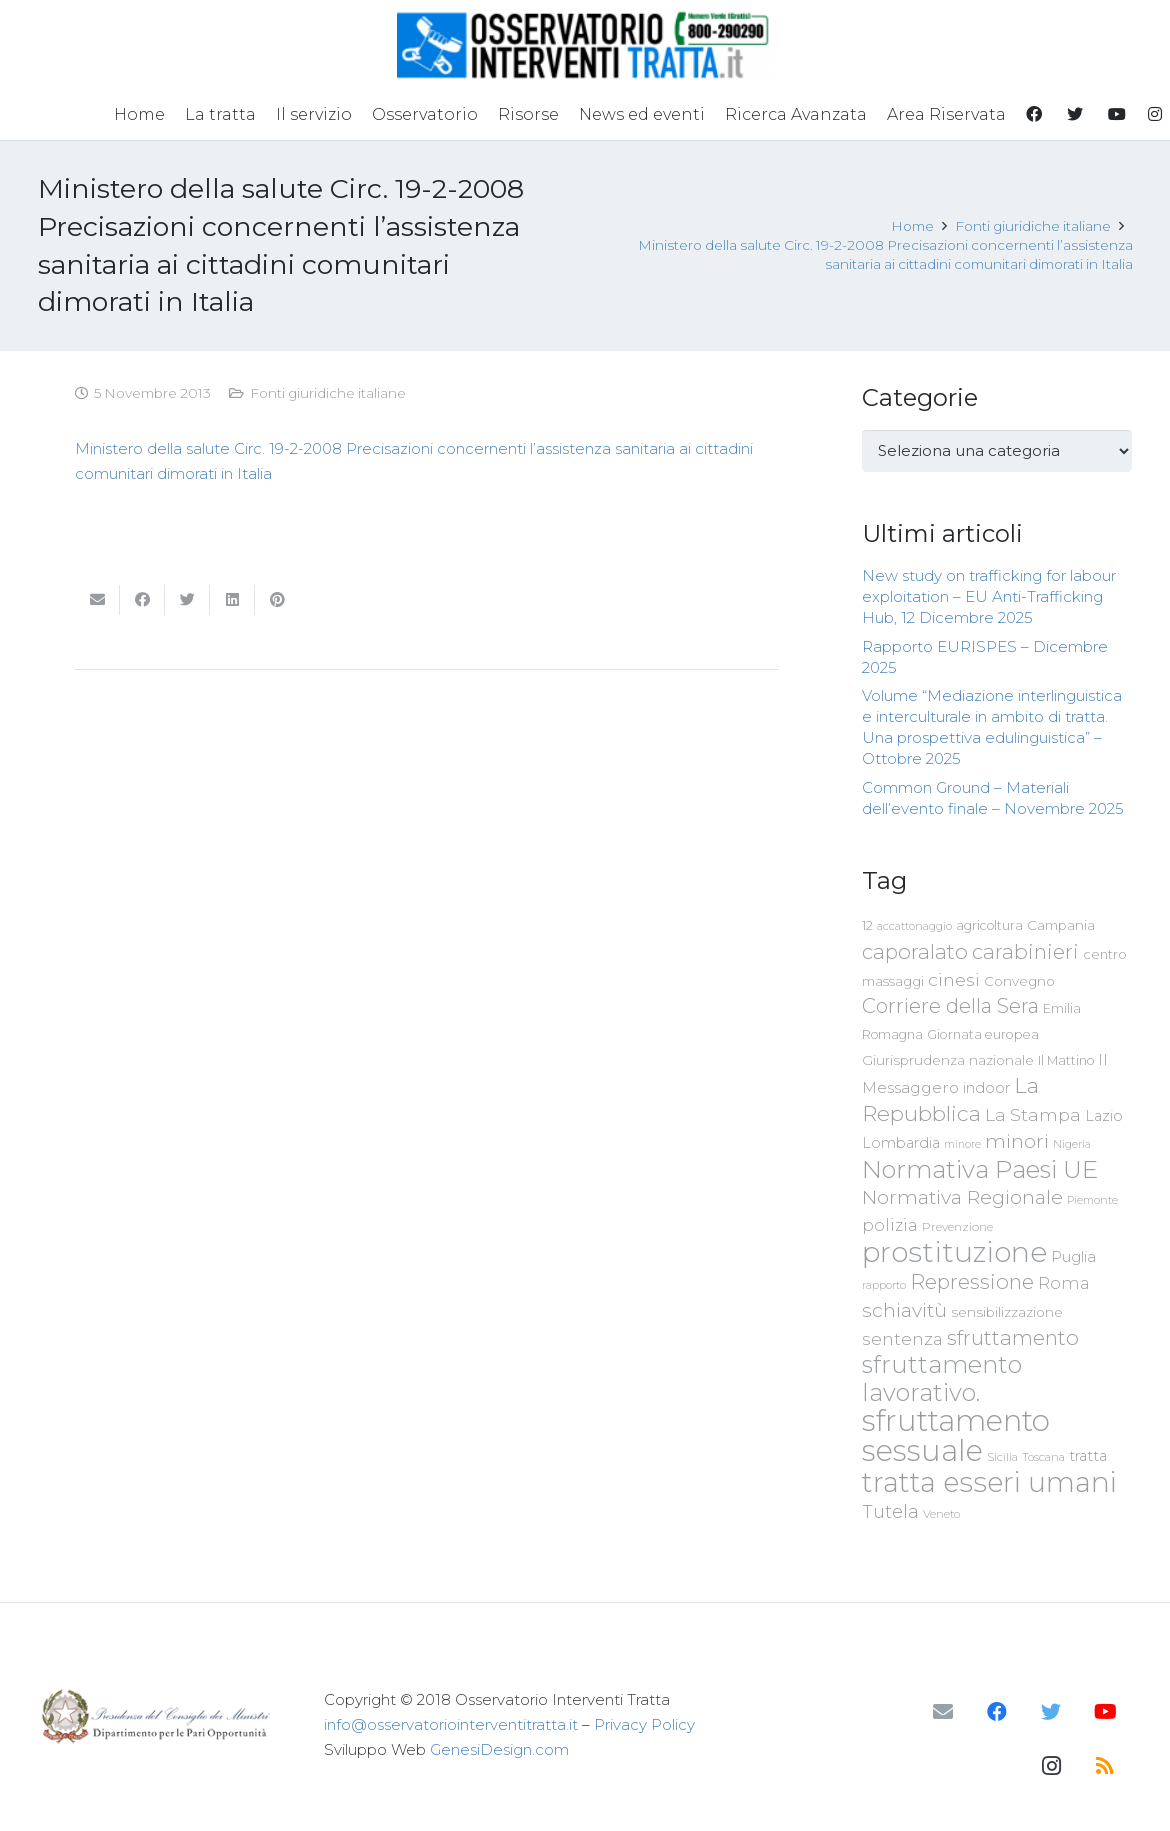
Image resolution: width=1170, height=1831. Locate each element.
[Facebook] (997, 1712)
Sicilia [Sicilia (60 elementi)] (1002, 1457)
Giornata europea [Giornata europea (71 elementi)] (983, 1034)
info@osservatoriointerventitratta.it (451, 1724)
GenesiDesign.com (499, 1749)
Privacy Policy (644, 1724)
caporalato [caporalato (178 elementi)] (915, 951)
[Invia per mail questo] (97, 600)
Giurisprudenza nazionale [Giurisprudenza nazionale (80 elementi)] (948, 1060)
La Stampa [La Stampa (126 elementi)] (1033, 1114)
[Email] (943, 1712)
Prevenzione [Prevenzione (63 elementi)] (957, 1227)
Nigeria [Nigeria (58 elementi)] (1072, 1144)
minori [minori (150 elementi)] (1017, 1141)
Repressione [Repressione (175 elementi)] (972, 1281)
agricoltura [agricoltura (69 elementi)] (989, 925)
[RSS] (1105, 1766)
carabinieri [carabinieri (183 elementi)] (1025, 951)
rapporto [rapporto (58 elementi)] (884, 1285)
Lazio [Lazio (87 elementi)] (1104, 1116)
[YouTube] (1105, 1712)
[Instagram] (1051, 1766)
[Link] (584, 45)
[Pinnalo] (277, 600)
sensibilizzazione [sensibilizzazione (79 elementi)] (1007, 1312)
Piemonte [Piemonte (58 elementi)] (1092, 1200)
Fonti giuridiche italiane (328, 393)
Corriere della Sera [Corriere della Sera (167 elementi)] (950, 1006)
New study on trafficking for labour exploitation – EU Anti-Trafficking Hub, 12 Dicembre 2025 (989, 596)
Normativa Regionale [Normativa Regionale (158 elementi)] (962, 1197)
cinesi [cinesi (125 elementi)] (954, 979)
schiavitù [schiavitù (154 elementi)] (904, 1310)
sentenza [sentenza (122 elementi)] (902, 1338)
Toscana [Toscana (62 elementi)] (1043, 1457)
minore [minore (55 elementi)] (962, 1144)
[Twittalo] (187, 600)
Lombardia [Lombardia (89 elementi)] (901, 1143)
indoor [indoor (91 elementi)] (986, 1088)
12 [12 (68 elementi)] (867, 925)
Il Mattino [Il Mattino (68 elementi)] (1066, 1060)
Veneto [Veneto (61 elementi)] (941, 1514)
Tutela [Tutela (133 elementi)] (890, 1511)
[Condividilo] (142, 600)
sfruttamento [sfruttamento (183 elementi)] (1013, 1337)
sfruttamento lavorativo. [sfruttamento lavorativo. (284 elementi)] (942, 1378)
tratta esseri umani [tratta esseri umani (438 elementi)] (989, 1482)
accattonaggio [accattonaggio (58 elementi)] (914, 926)
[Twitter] (1051, 1712)
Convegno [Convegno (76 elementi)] (1019, 981)
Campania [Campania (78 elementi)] (1061, 925)
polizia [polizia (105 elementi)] (890, 1225)
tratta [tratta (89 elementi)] (1088, 1456)
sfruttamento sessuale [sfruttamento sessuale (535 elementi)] (956, 1435)
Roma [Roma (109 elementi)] (1064, 1283)
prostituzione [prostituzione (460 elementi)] (954, 1252)
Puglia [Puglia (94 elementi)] (1073, 1256)
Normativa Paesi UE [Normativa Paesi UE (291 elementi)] (980, 1169)
